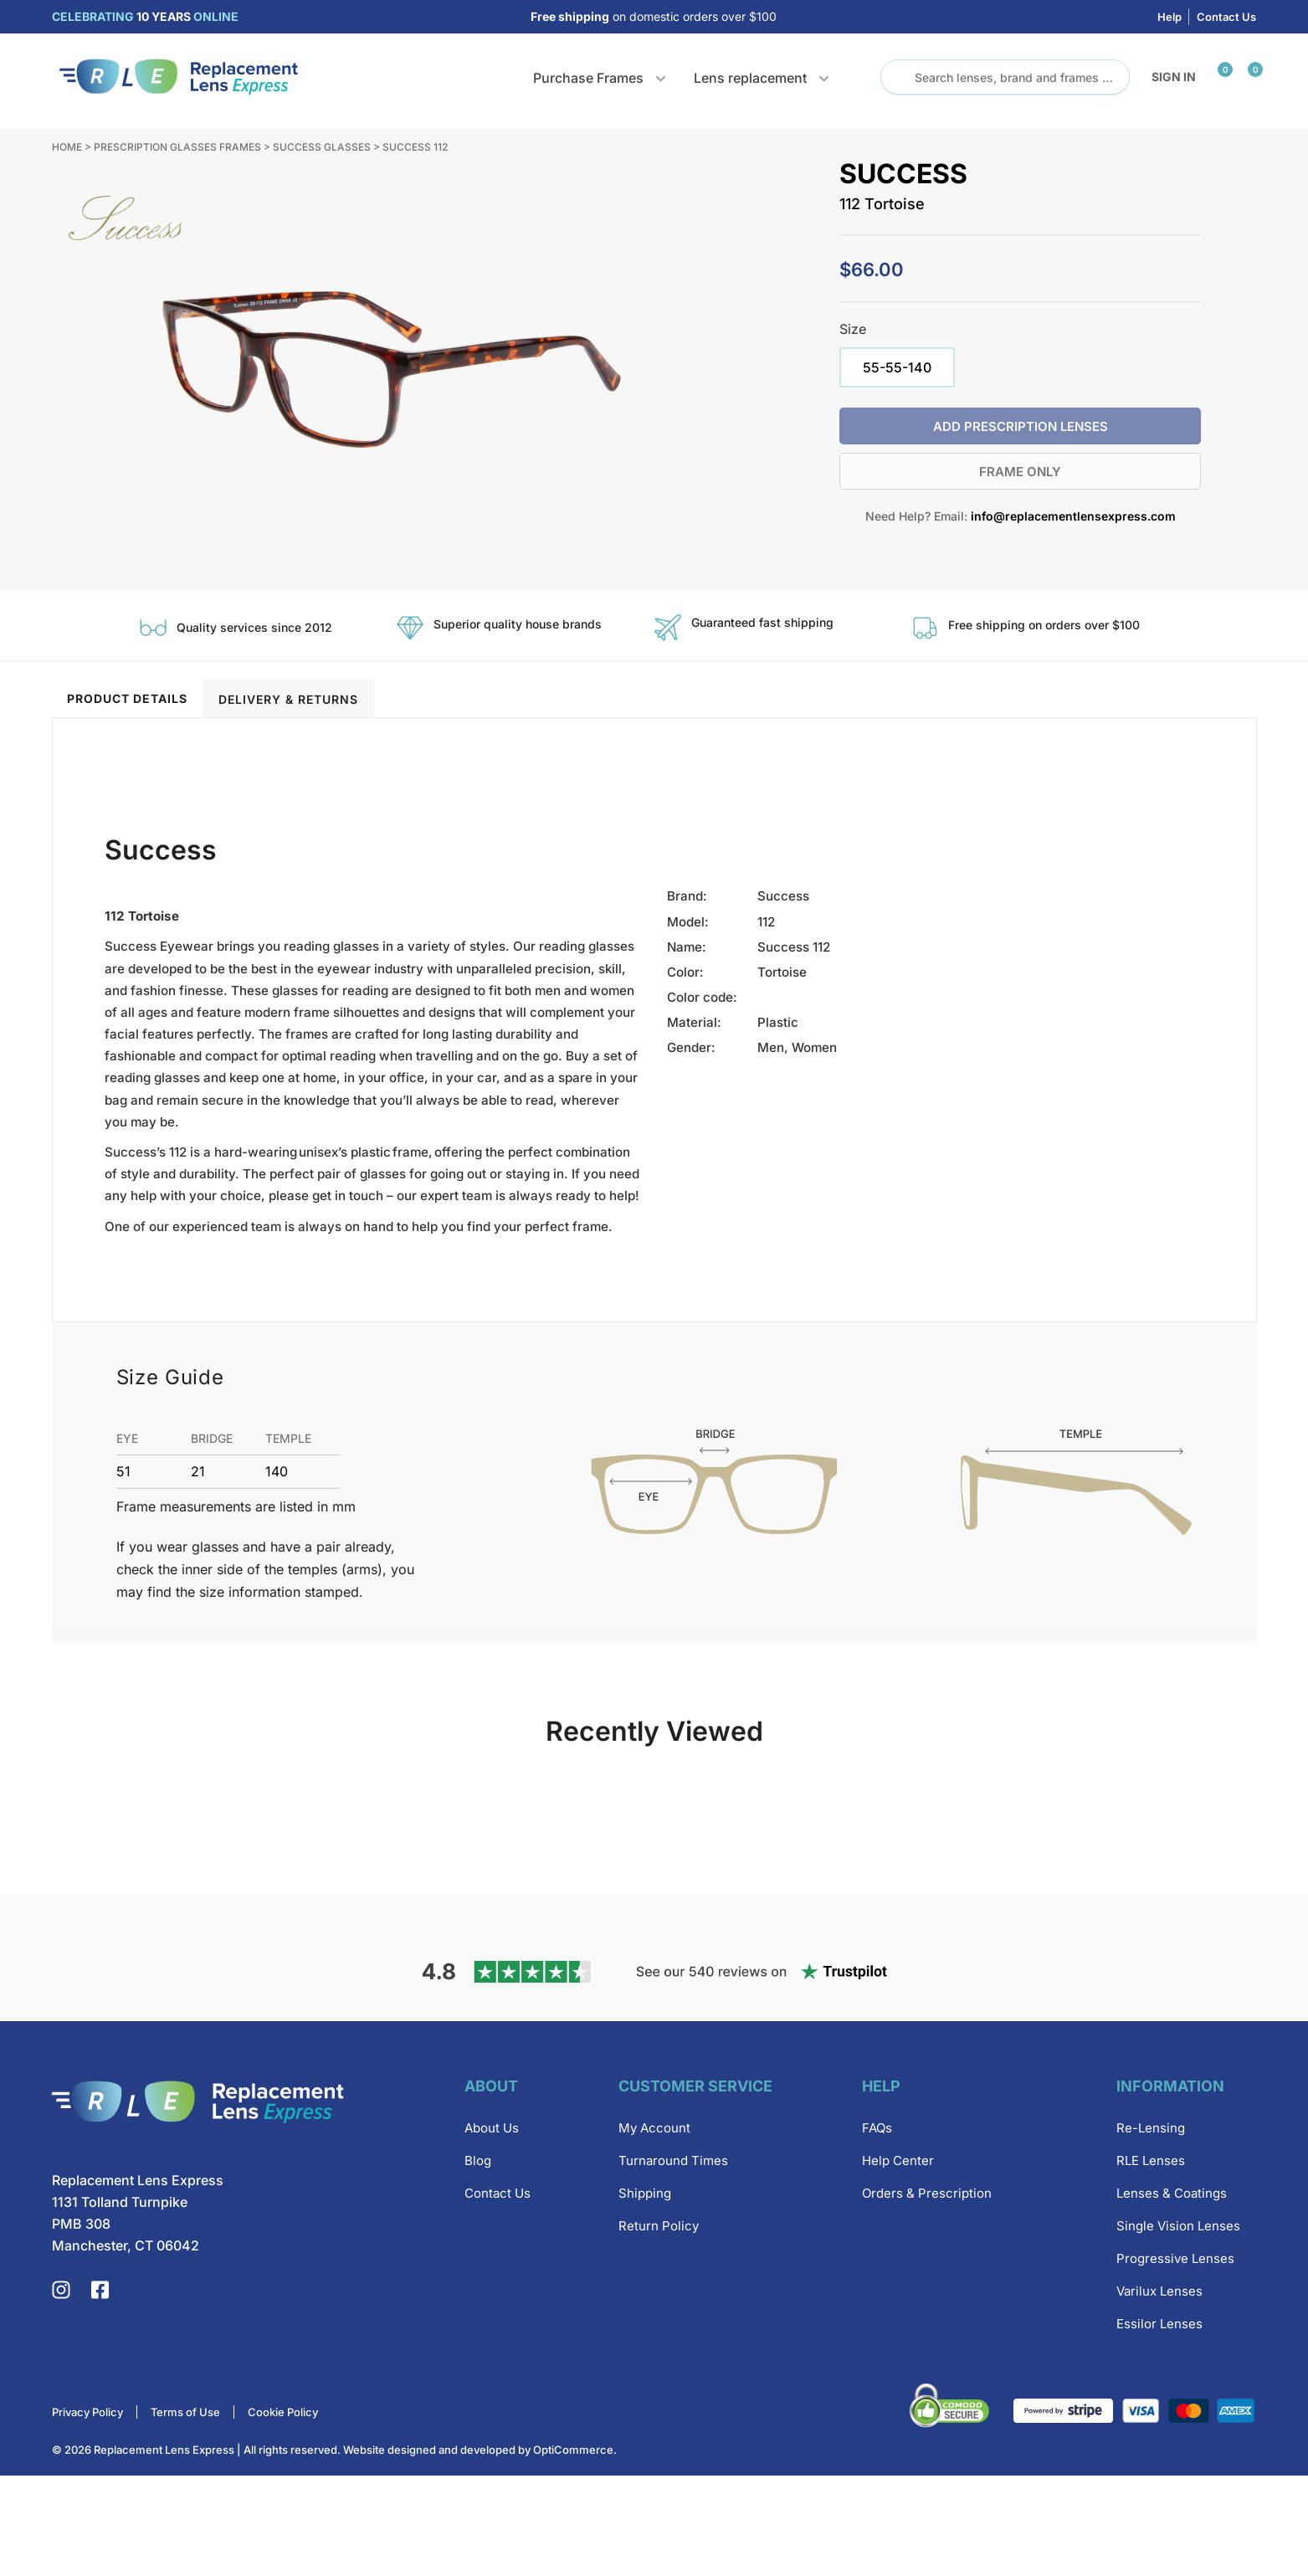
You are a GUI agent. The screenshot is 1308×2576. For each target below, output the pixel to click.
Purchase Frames (588, 77)
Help (1169, 16)
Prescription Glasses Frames (177, 147)
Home (67, 147)
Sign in (1174, 76)
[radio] (897, 367)
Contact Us (1226, 16)
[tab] (128, 698)
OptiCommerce (573, 2550)
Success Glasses (322, 147)
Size (852, 329)
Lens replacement (750, 77)
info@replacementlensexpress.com (1073, 516)
